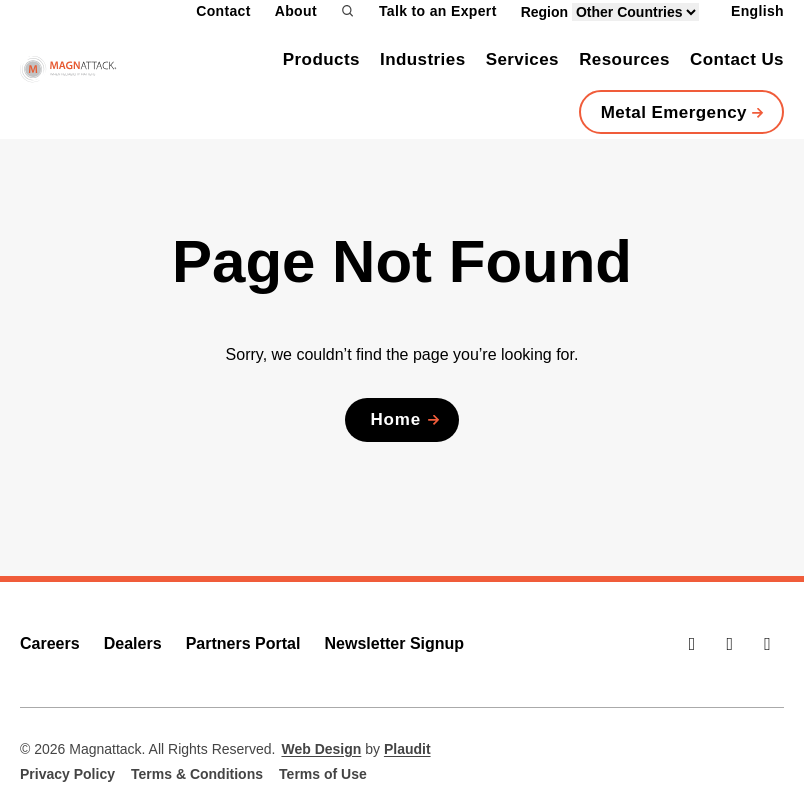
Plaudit (407, 749)
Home (395, 419)
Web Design (321, 749)
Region (610, 12)
